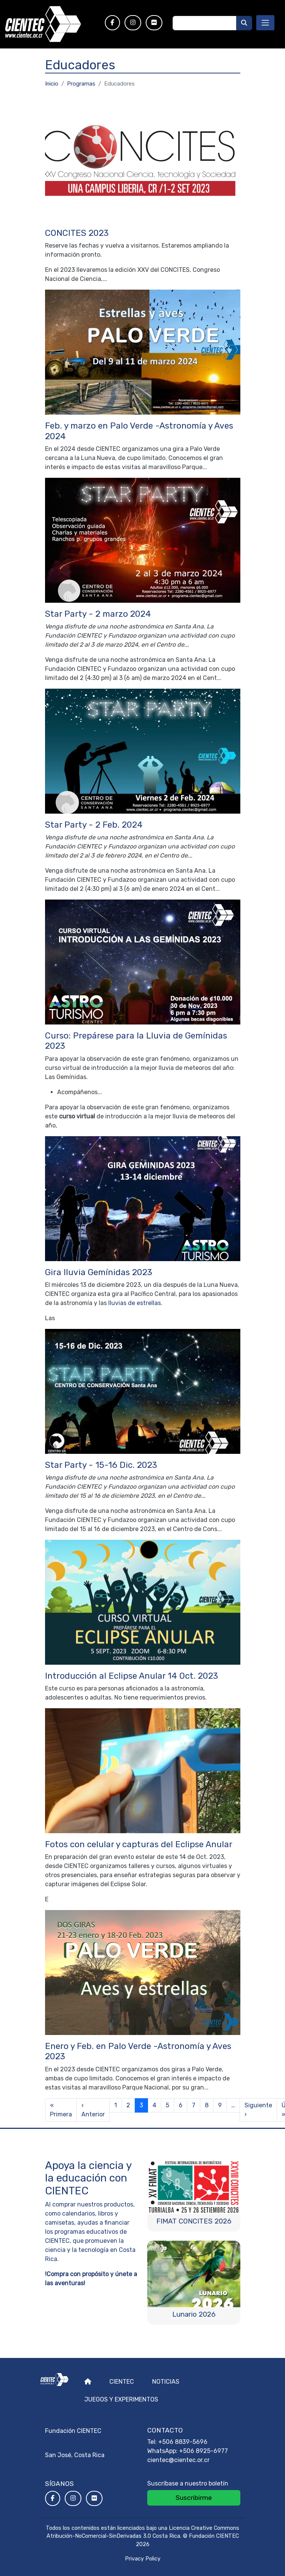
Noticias (165, 2381)
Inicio (51, 83)
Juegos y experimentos (121, 2399)
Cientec (121, 2381)
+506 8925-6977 (203, 2450)
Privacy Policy (142, 2559)
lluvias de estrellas (134, 1303)
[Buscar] (244, 23)
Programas (81, 83)
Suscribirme (194, 2497)
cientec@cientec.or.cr (178, 2460)
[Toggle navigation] (265, 22)
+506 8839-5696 (182, 2441)
